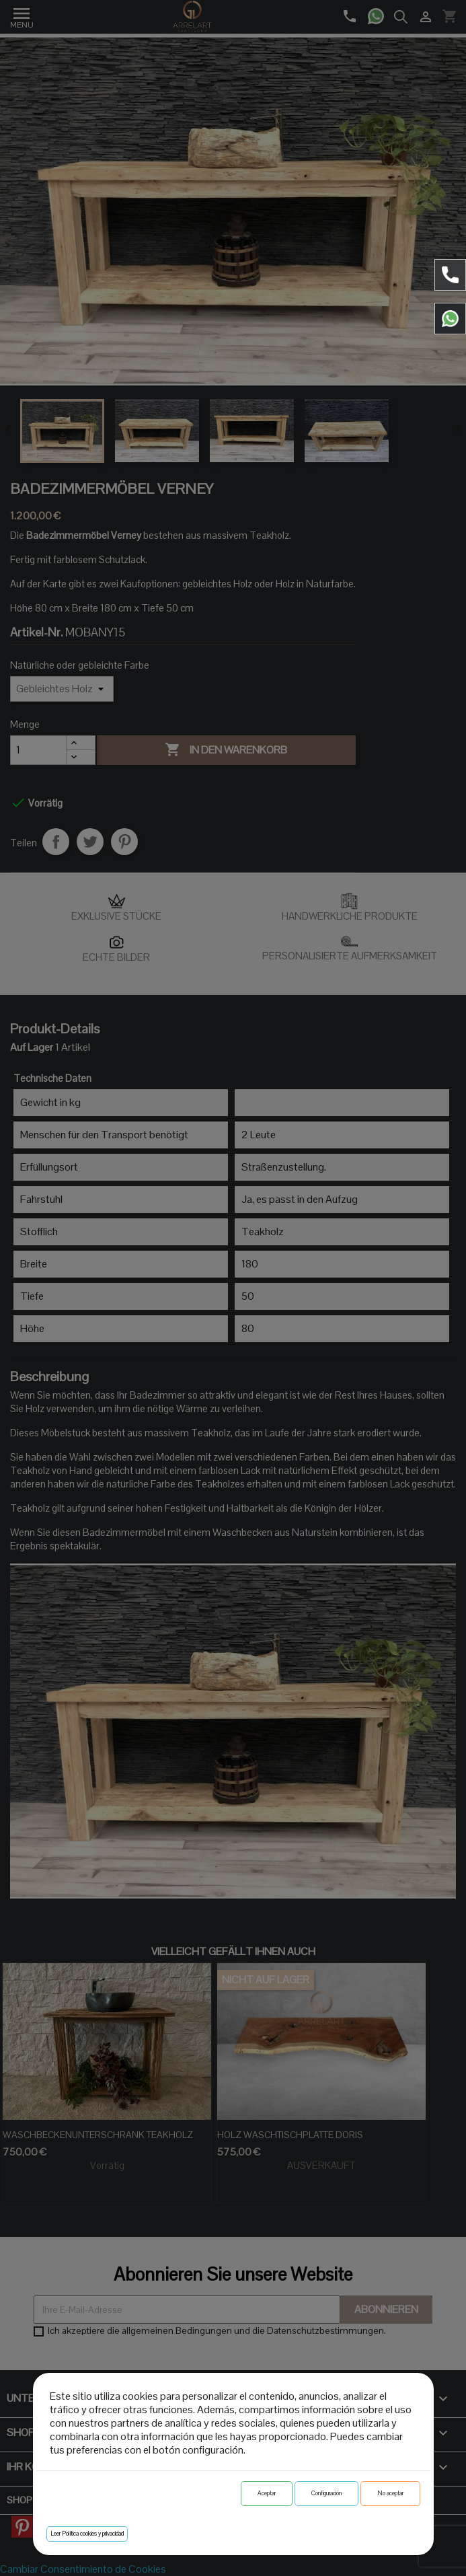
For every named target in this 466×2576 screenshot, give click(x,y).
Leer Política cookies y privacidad (87, 2534)
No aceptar (390, 2493)
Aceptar (267, 2493)
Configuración (326, 2493)
